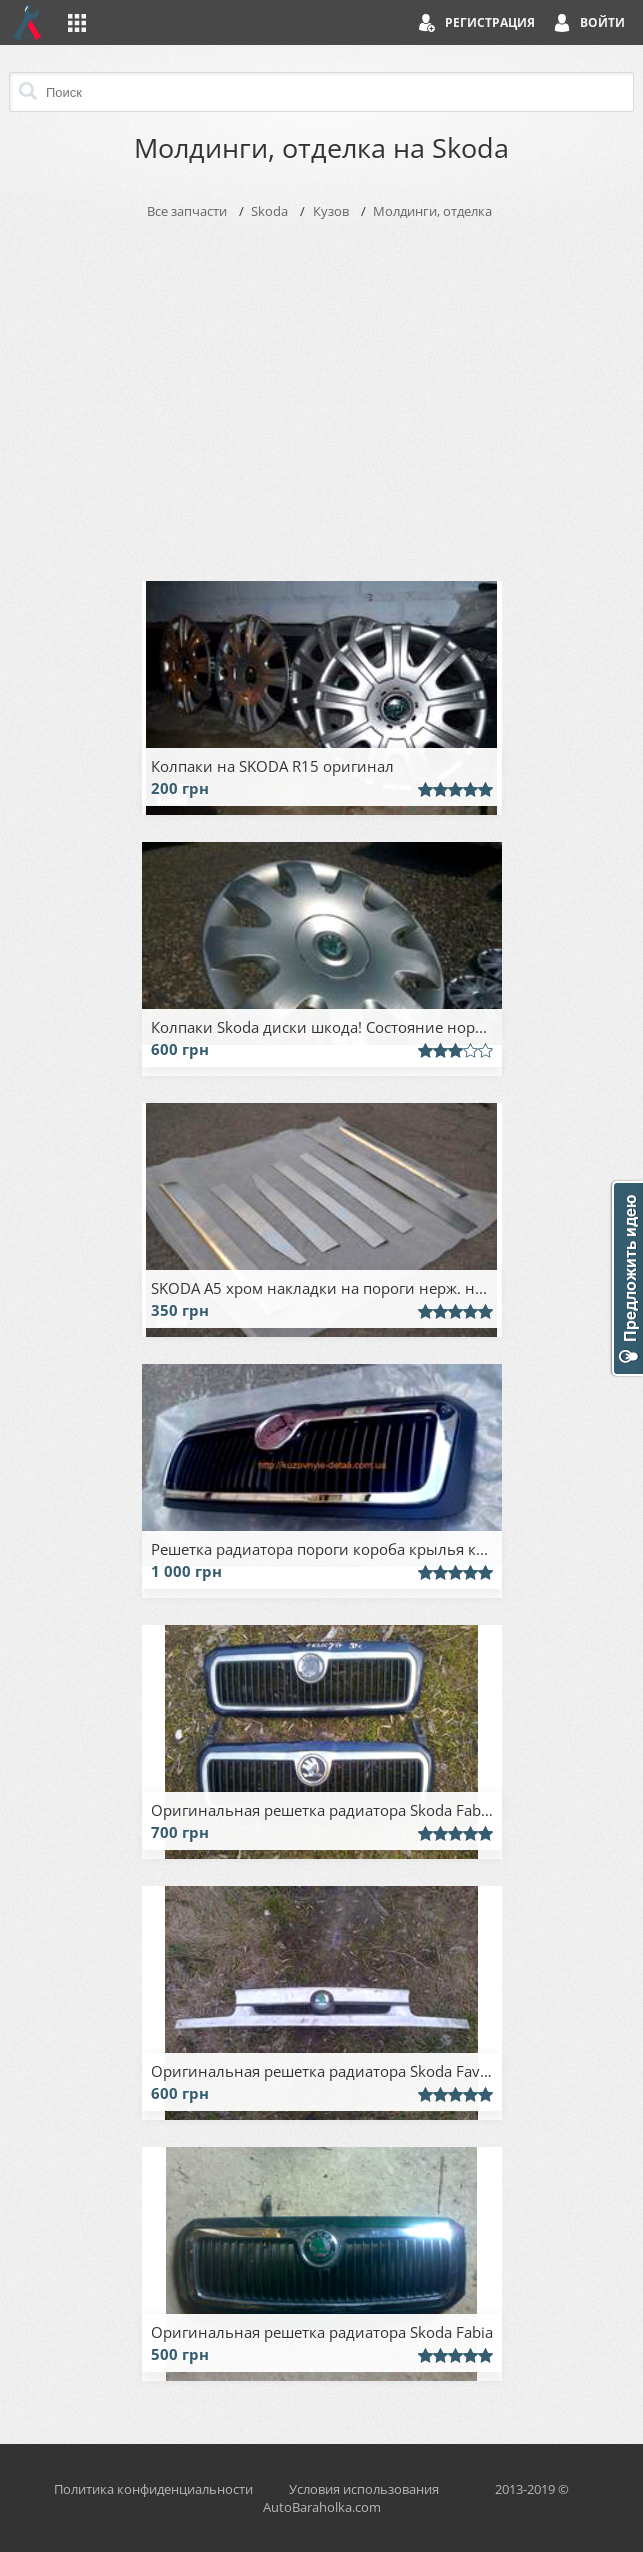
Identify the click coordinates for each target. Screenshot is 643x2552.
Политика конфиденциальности (153, 2489)
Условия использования (364, 2489)
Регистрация (490, 22)
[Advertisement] (322, 396)
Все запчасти (187, 211)
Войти (602, 22)
